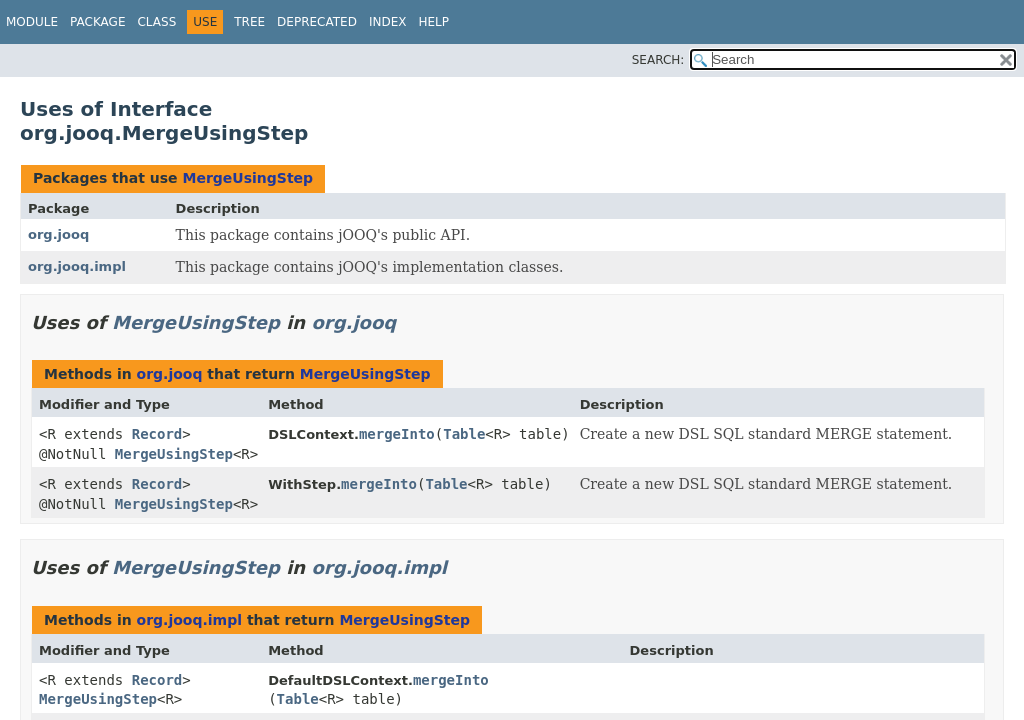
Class (156, 22)
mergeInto (397, 434)
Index (388, 22)
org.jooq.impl (77, 266)
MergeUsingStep (247, 178)
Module (32, 22)
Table (464, 434)
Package (97, 22)
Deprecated (317, 22)
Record (157, 434)
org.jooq (58, 234)
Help (433, 22)
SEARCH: (658, 60)
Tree (249, 22)
